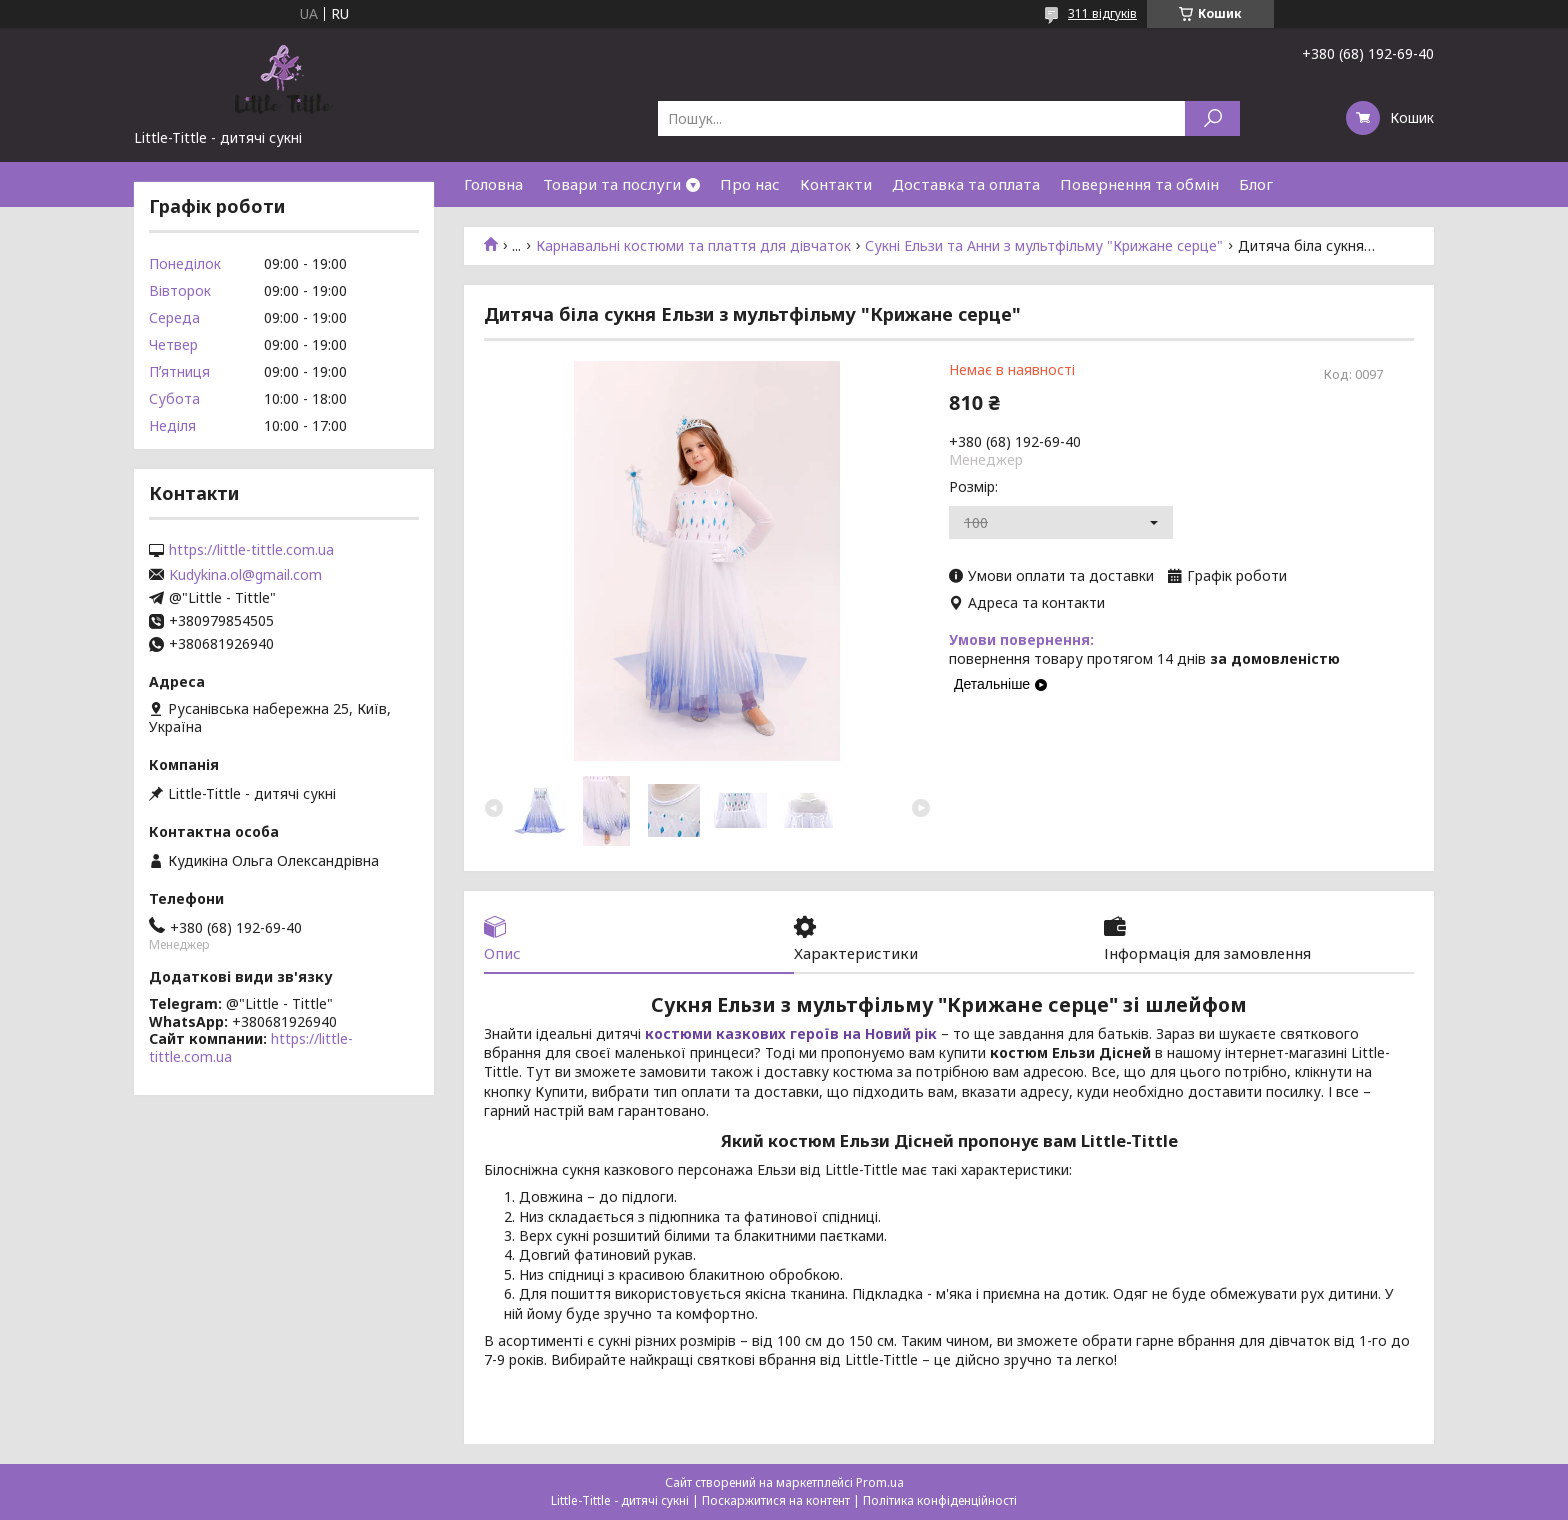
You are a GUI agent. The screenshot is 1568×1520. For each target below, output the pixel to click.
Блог (1256, 184)
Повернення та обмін (1139, 184)
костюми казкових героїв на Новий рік (791, 1033)
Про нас (750, 184)
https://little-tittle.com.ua (251, 550)
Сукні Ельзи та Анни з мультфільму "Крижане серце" (1044, 246)
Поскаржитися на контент (776, 1500)
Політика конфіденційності (940, 1500)
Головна (493, 184)
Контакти (836, 184)
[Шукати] (1212, 118)
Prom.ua (880, 1482)
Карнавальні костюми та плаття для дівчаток (693, 246)
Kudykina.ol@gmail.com (245, 575)
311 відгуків (1102, 13)
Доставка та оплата (966, 184)
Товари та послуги (612, 184)
